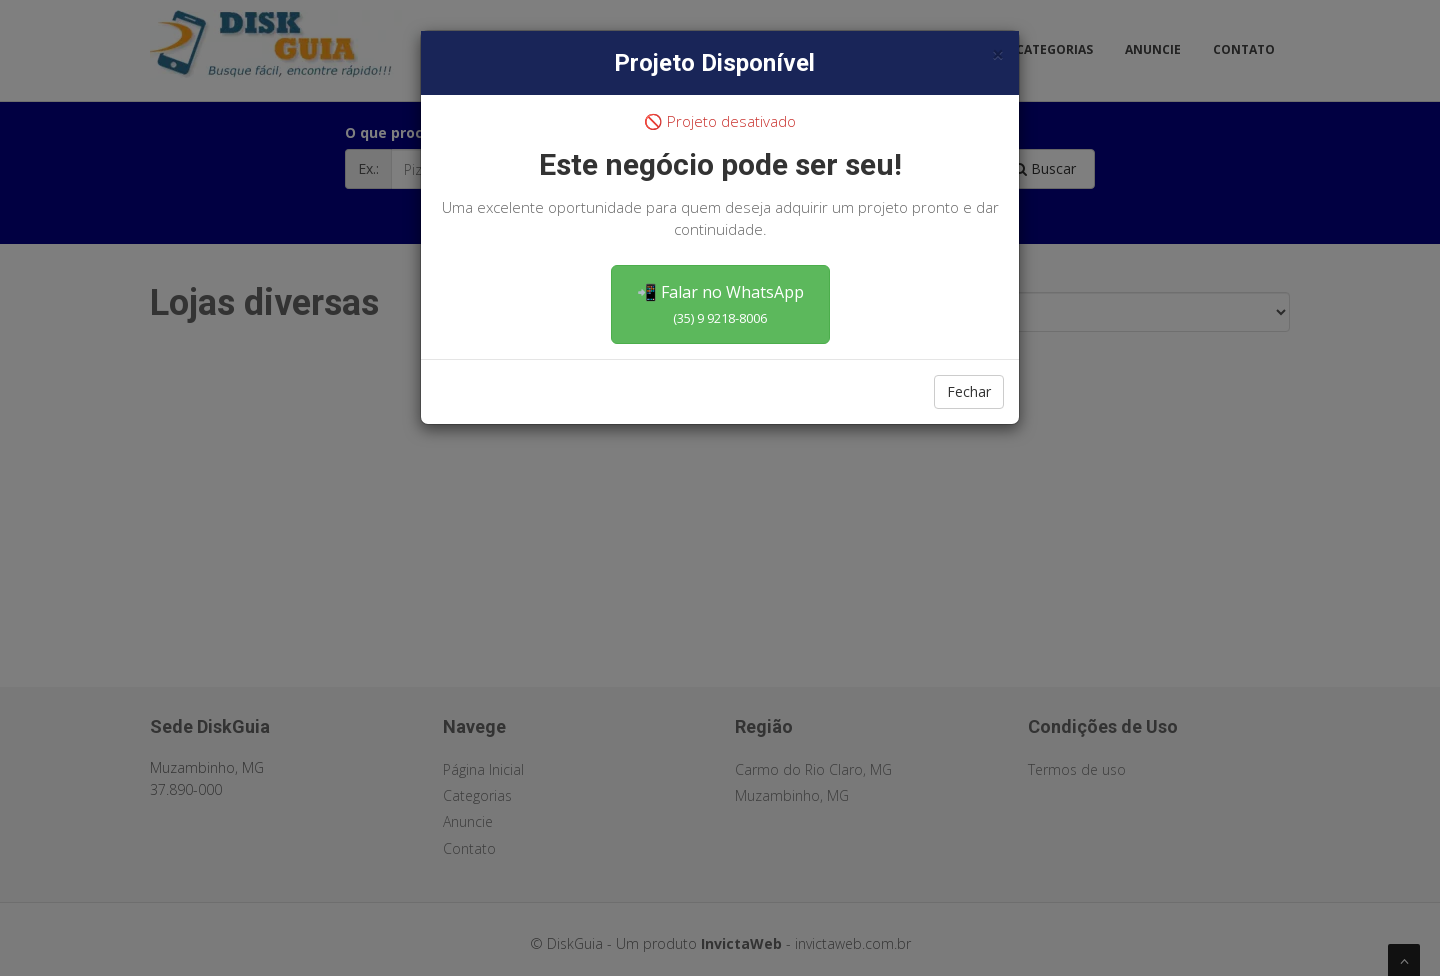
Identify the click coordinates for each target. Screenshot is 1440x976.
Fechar (969, 391)
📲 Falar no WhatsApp (720, 304)
